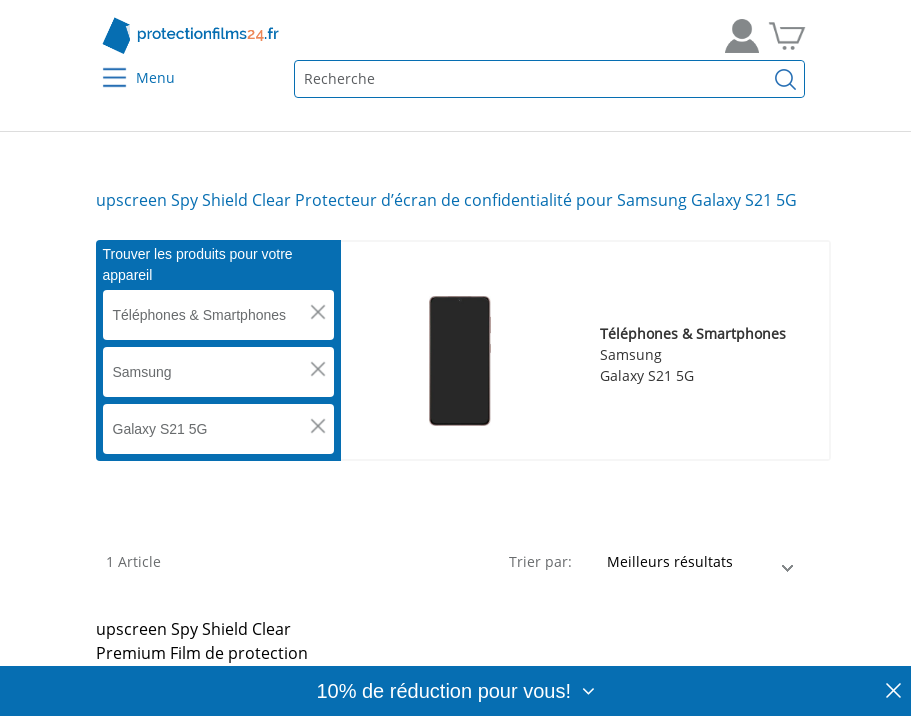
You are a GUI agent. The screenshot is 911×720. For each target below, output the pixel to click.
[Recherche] (785, 79)
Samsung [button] (142, 372)
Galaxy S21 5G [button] (160, 429)
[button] (318, 312)
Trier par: (540, 561)
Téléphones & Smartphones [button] (200, 315)
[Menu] (101, 64)
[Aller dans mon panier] (787, 36)
